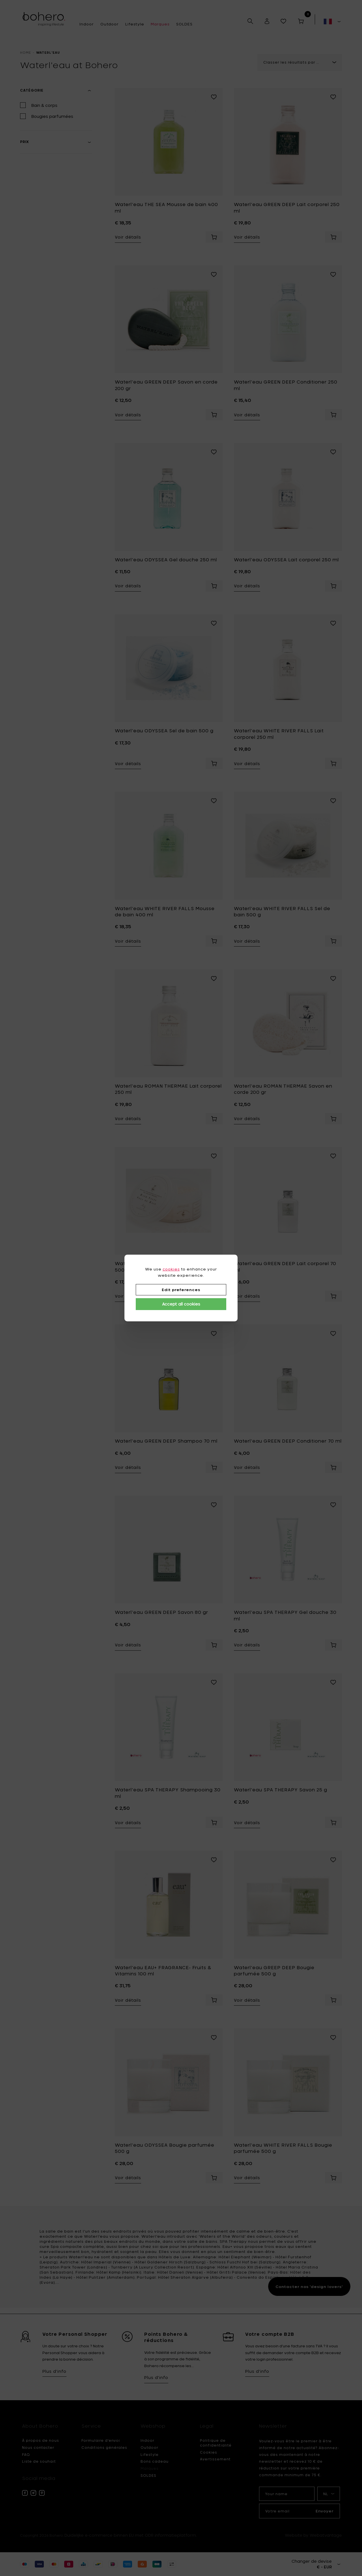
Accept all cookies (181, 1304)
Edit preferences (181, 1289)
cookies (171, 1269)
